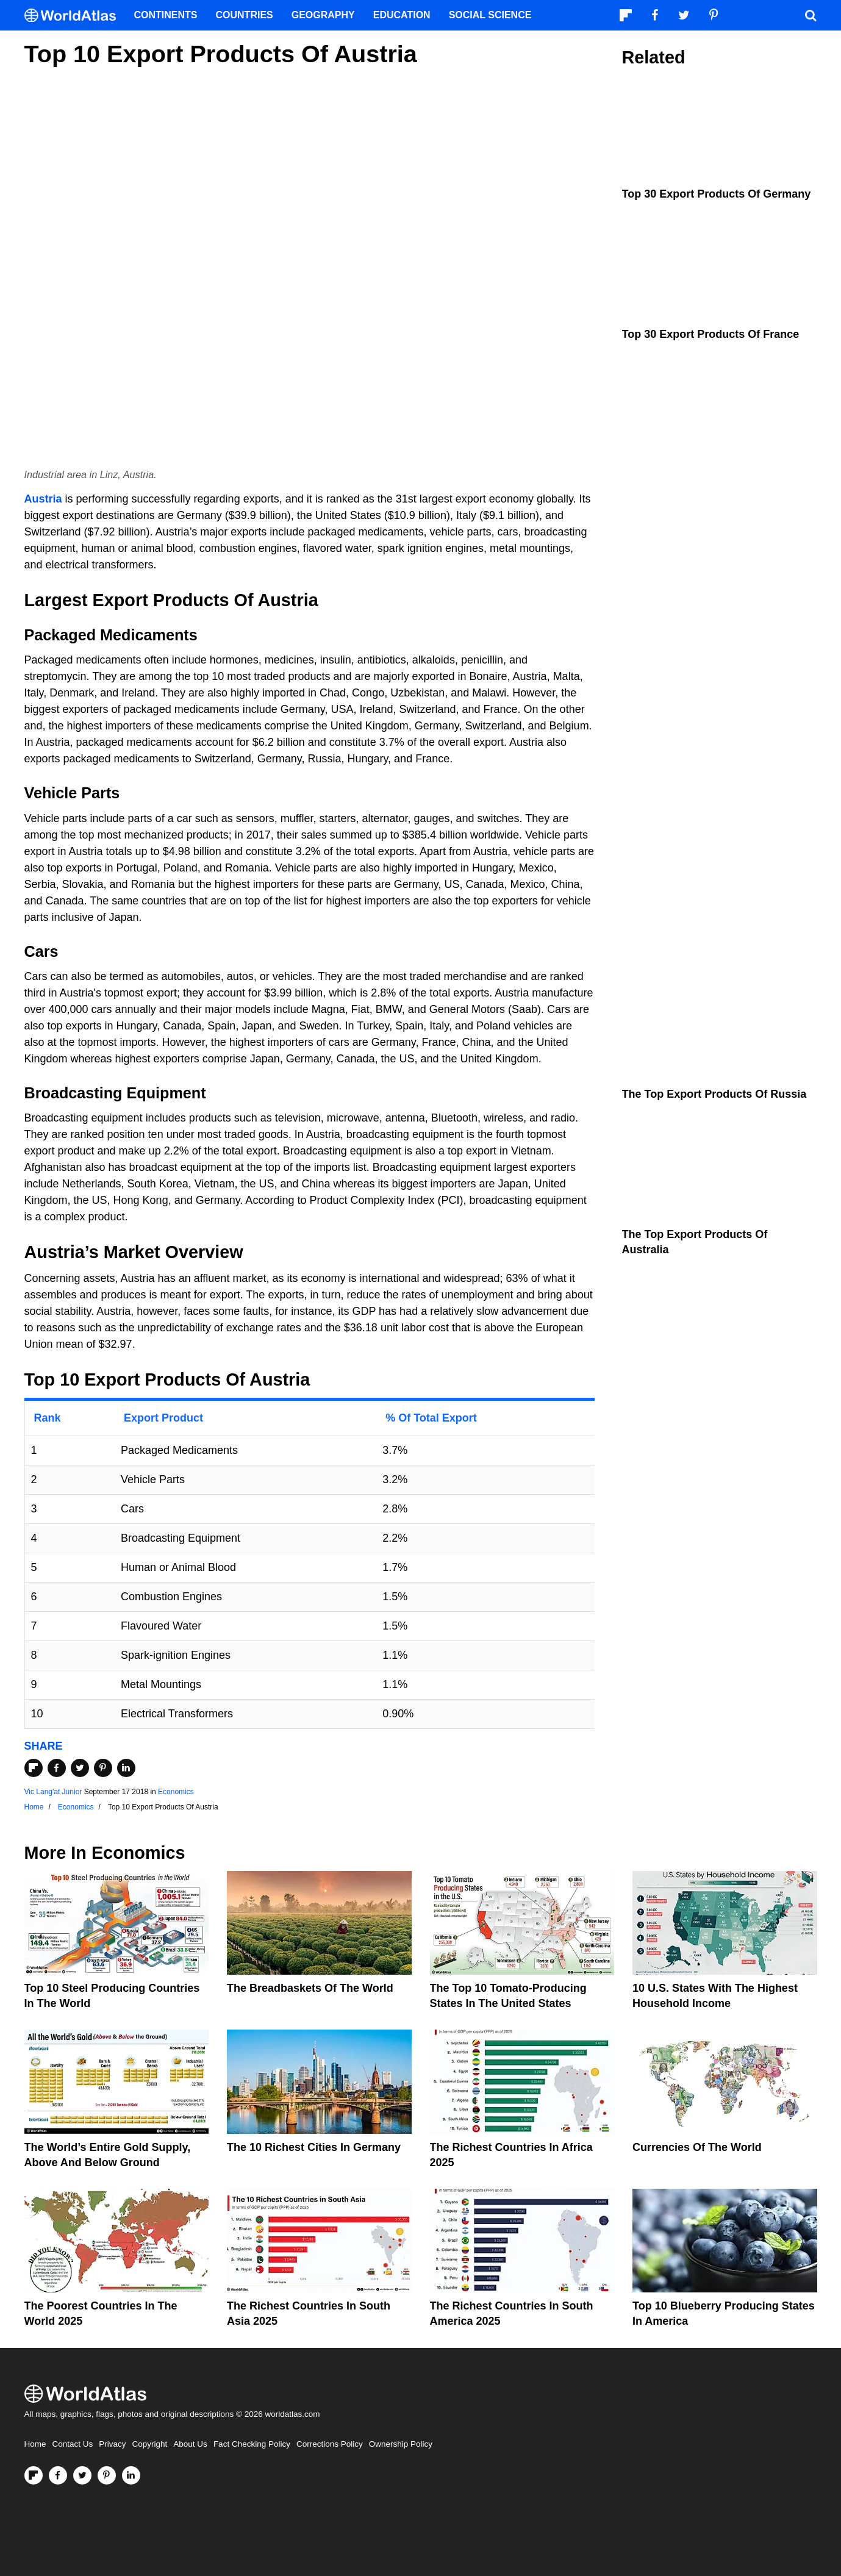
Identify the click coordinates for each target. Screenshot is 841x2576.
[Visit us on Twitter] (82, 2475)
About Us (190, 2444)
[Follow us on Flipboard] (33, 2475)
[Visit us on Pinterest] (107, 2475)
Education (402, 15)
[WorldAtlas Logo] (74, 16)
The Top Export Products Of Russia (714, 1094)
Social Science (490, 15)
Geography (323, 15)
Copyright (150, 2444)
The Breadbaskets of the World (310, 1988)
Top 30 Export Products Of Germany (716, 194)
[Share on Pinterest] (103, 1768)
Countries (244, 15)
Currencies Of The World (697, 2147)
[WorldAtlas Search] (811, 15)
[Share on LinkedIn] (126, 1768)
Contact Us (72, 2444)
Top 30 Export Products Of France (711, 334)
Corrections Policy (329, 2444)
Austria (43, 499)
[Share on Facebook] (57, 1768)
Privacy (112, 2444)
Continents (166, 15)
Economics (176, 1791)
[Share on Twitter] (80, 1768)
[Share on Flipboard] (33, 1768)
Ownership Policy (400, 2444)
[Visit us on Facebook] (58, 2475)
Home (35, 2444)
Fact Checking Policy (251, 2444)
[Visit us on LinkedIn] (131, 2475)
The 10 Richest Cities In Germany (314, 2147)
